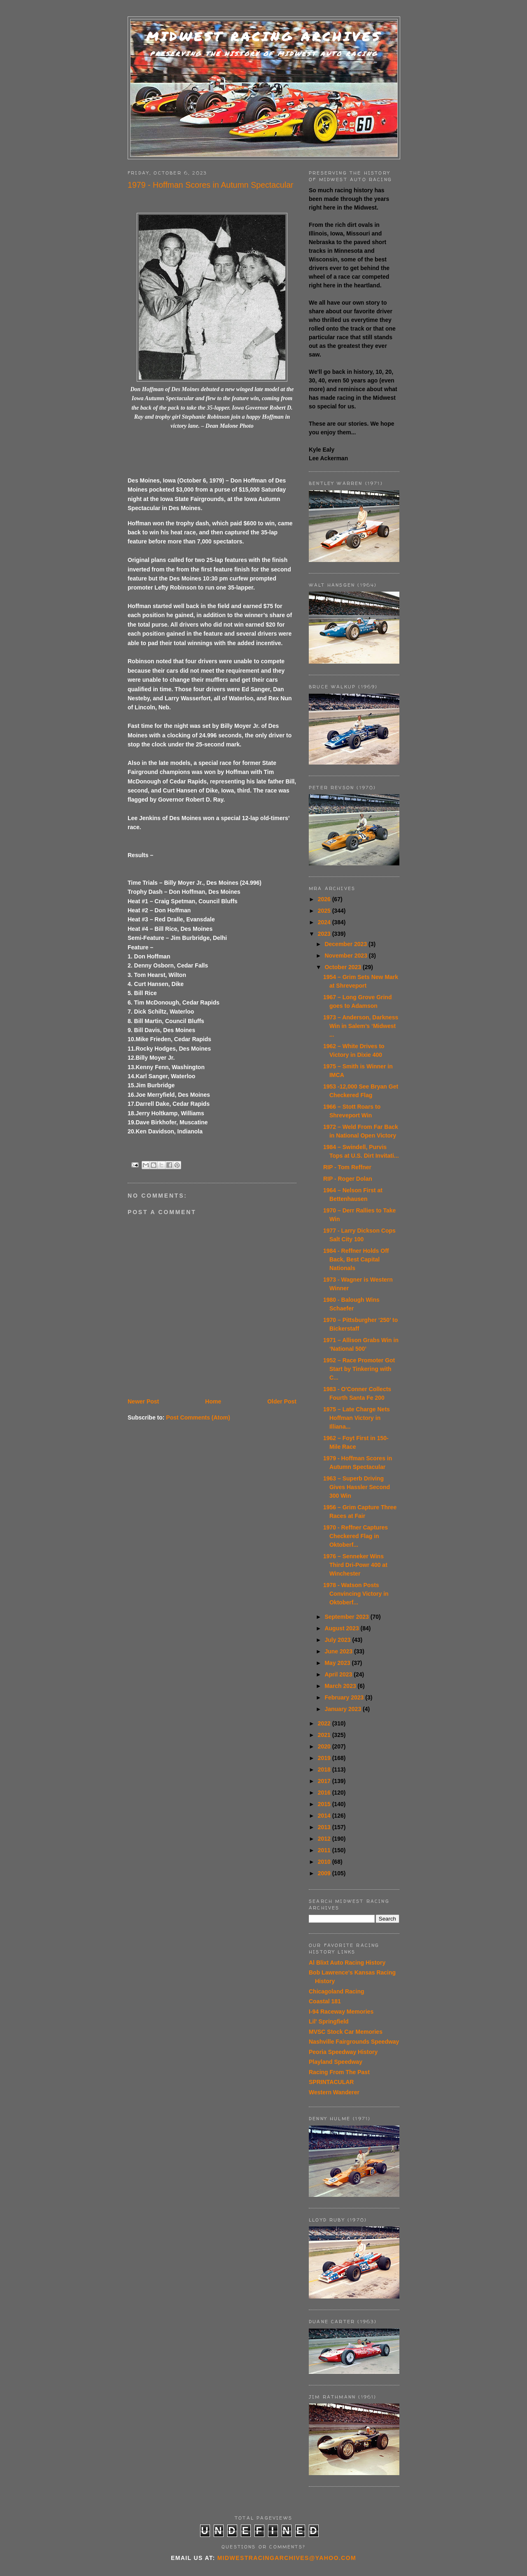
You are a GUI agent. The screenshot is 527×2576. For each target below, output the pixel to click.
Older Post (281, 1401)
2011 (325, 1850)
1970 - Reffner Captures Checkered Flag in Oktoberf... (355, 1536)
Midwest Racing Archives (264, 36)
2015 (325, 1804)
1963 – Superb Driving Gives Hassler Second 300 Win (356, 1487)
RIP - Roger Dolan (347, 1178)
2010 (325, 1861)
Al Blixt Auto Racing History (347, 1962)
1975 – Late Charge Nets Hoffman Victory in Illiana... (356, 1418)
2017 (325, 1781)
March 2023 (340, 1686)
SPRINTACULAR (331, 2082)
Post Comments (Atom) (198, 1417)
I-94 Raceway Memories (341, 2011)
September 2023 (347, 1616)
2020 (325, 1746)
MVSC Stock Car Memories (345, 2031)
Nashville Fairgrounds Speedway (354, 2041)
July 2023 (338, 1640)
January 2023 (343, 1709)
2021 (325, 1735)
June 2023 (339, 1651)
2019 (325, 1758)
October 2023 (343, 967)
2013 (325, 1827)
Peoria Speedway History (343, 2052)
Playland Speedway (335, 2061)
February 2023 (344, 1697)
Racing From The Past (339, 2072)
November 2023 (346, 955)
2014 (325, 1815)
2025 (325, 910)
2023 (325, 933)
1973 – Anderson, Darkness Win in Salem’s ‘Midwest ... (360, 1026)
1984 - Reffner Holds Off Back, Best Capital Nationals (356, 1259)
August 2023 (342, 1628)
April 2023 (339, 1674)
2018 (325, 1769)
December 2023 (346, 944)
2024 (325, 922)
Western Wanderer (334, 2092)
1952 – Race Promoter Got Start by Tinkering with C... (359, 1369)
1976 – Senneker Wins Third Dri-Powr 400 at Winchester (355, 1565)
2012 (325, 1838)
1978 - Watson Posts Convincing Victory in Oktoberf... (356, 1594)
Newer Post (143, 1401)
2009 (325, 1873)
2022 (325, 1723)
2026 (325, 899)
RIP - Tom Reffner (347, 1167)
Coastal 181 (325, 2001)
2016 (325, 1792)
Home (213, 1401)
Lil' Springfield (329, 2021)
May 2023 (338, 1663)
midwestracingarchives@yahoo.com (286, 2558)
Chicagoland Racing (336, 1991)
